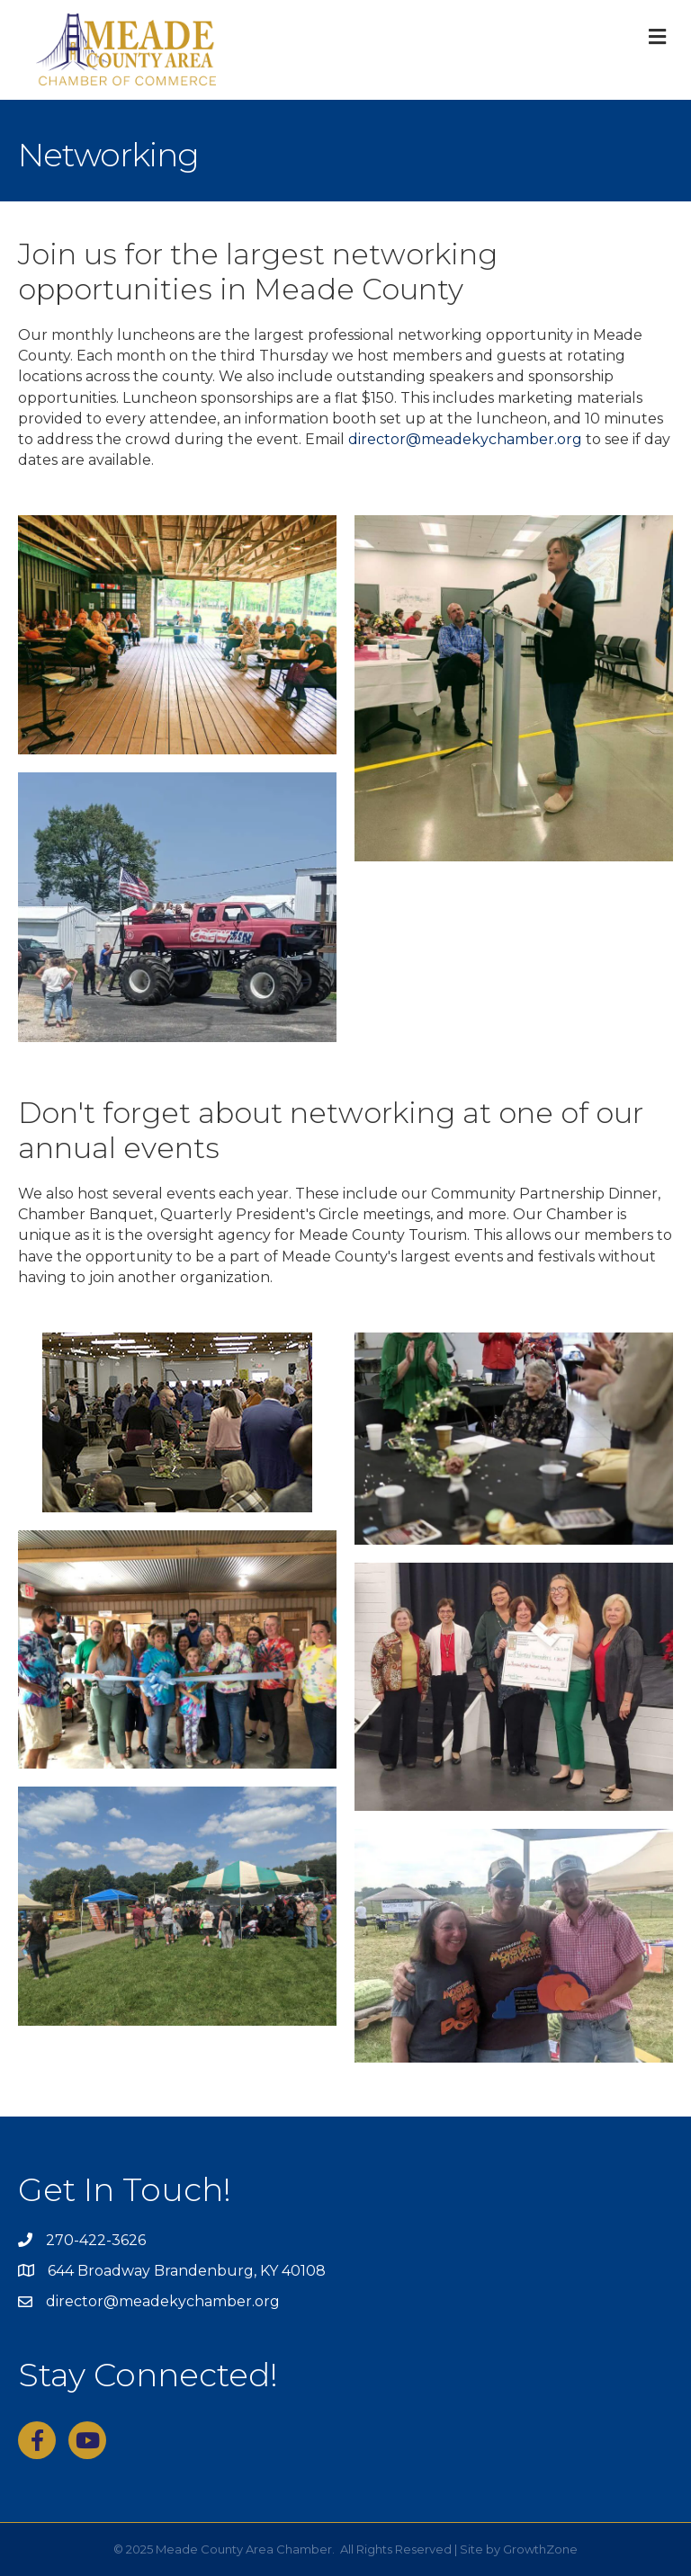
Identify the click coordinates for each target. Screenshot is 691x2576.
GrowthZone (540, 2549)
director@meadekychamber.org (465, 439)
